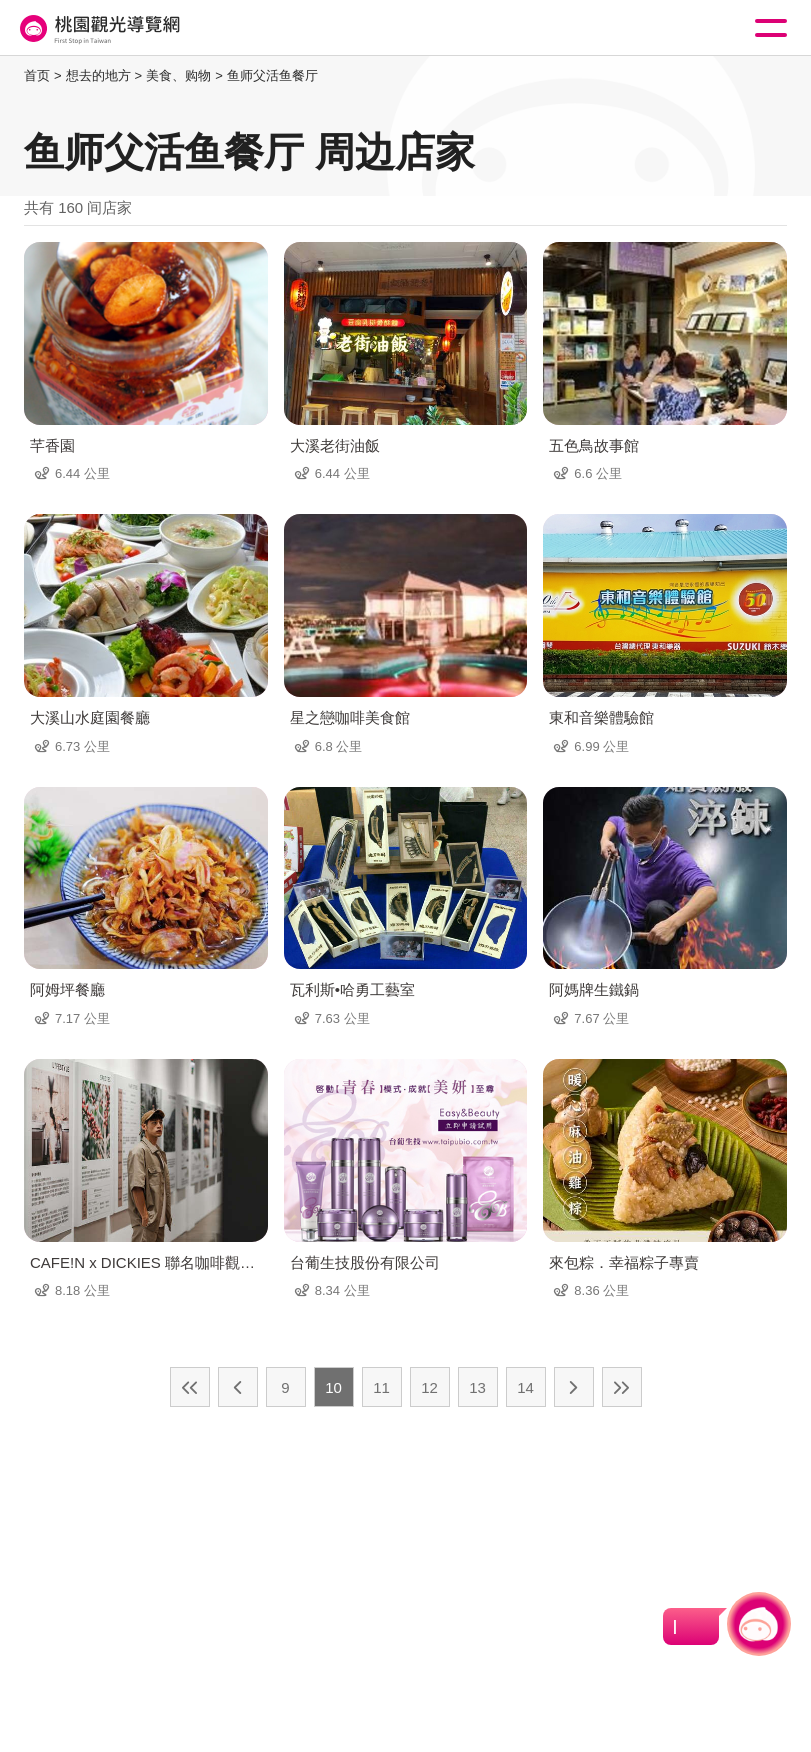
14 (525, 1387)
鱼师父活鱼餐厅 (272, 75)
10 (333, 1387)
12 (429, 1387)
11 (381, 1387)
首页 (37, 75)
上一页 (238, 1387)
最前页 (190, 1387)
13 (477, 1387)
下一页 (574, 1387)
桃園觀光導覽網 (98, 28)
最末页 (622, 1387)
